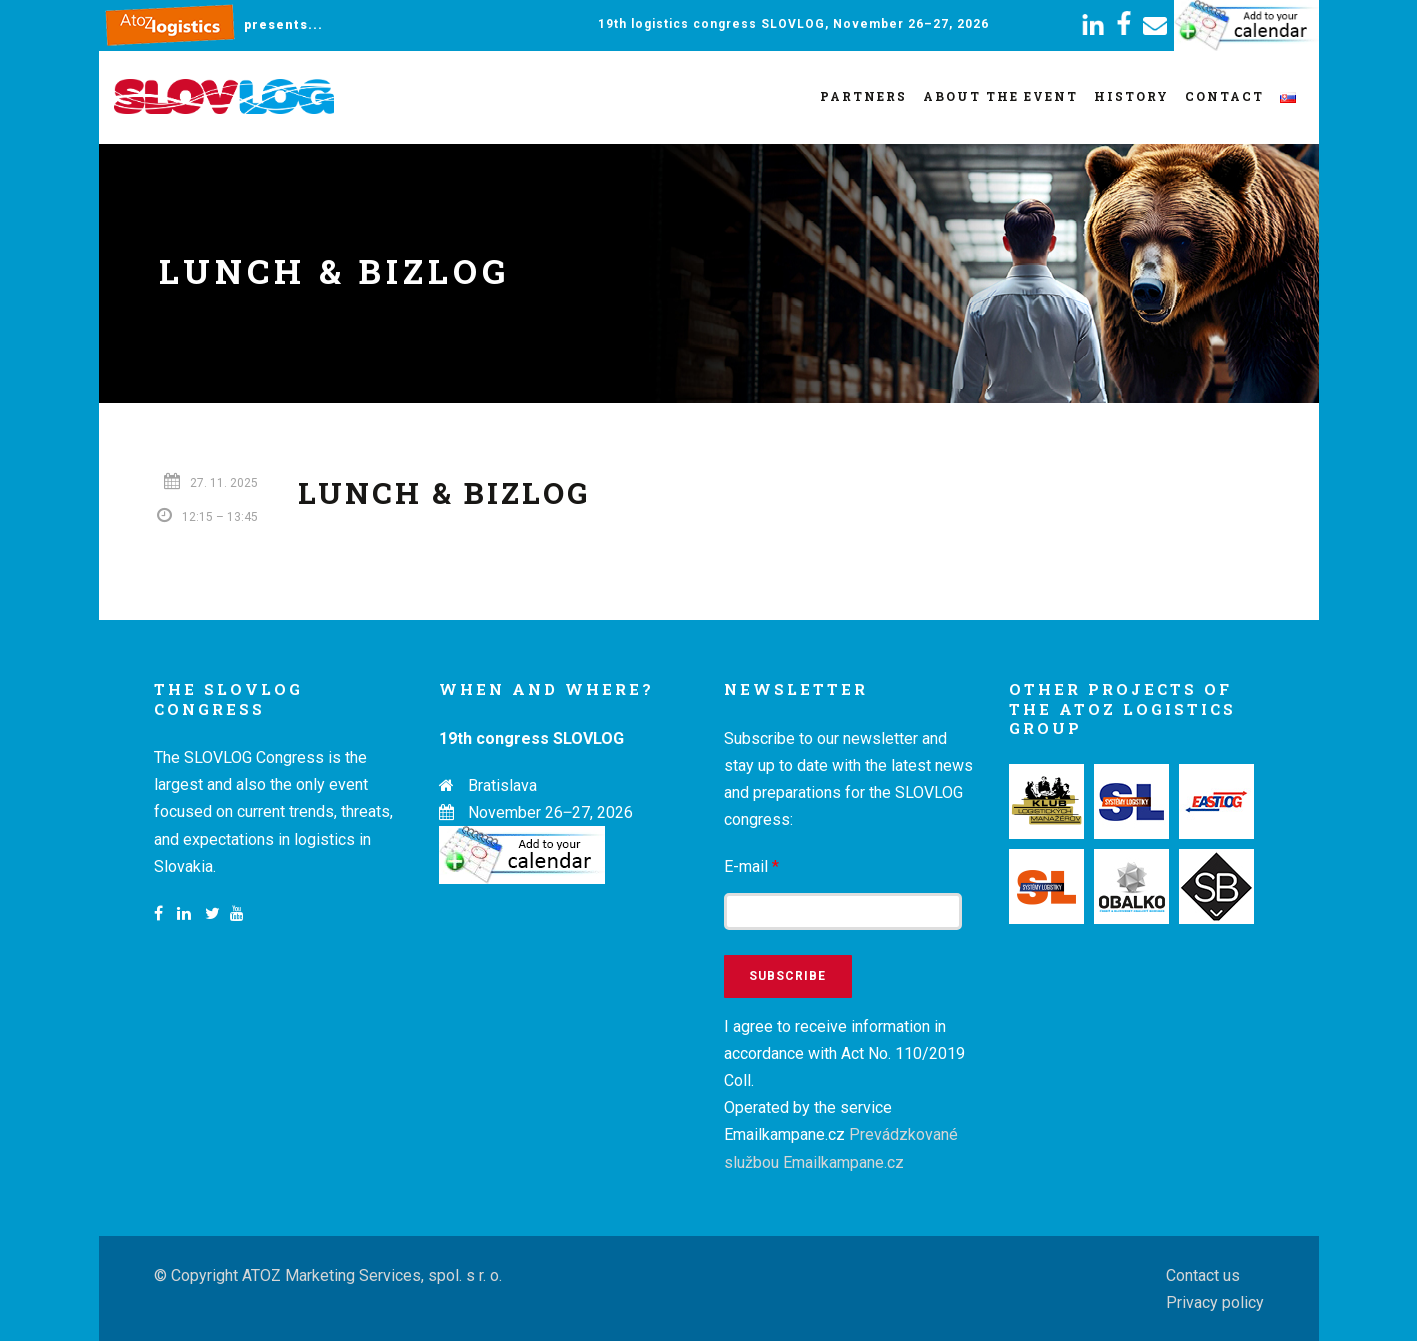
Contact (1224, 96)
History (1131, 96)
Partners (863, 96)
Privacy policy (1215, 1302)
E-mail (751, 866)
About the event (1000, 96)
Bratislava (502, 785)
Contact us (1203, 1275)
